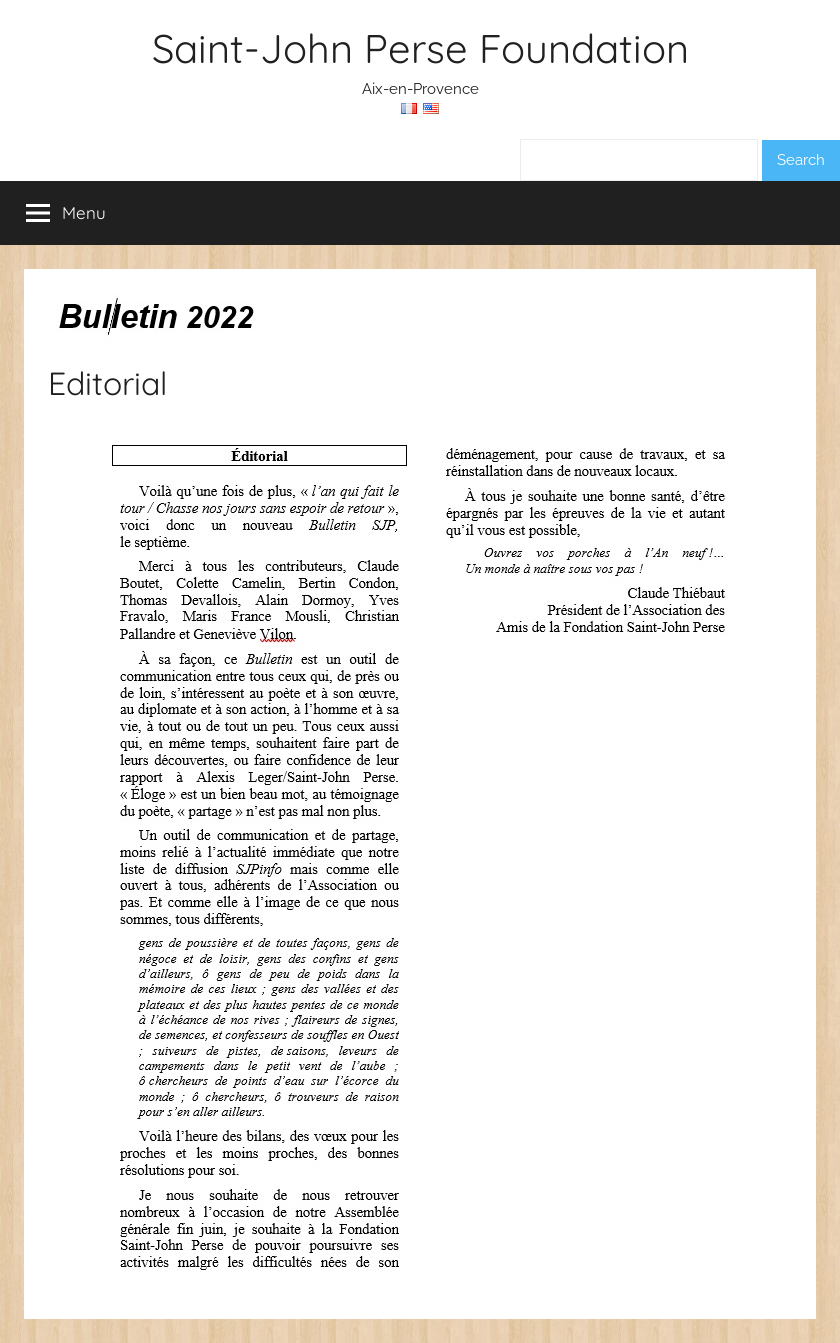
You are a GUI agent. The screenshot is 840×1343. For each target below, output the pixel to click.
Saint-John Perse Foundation (420, 48)
